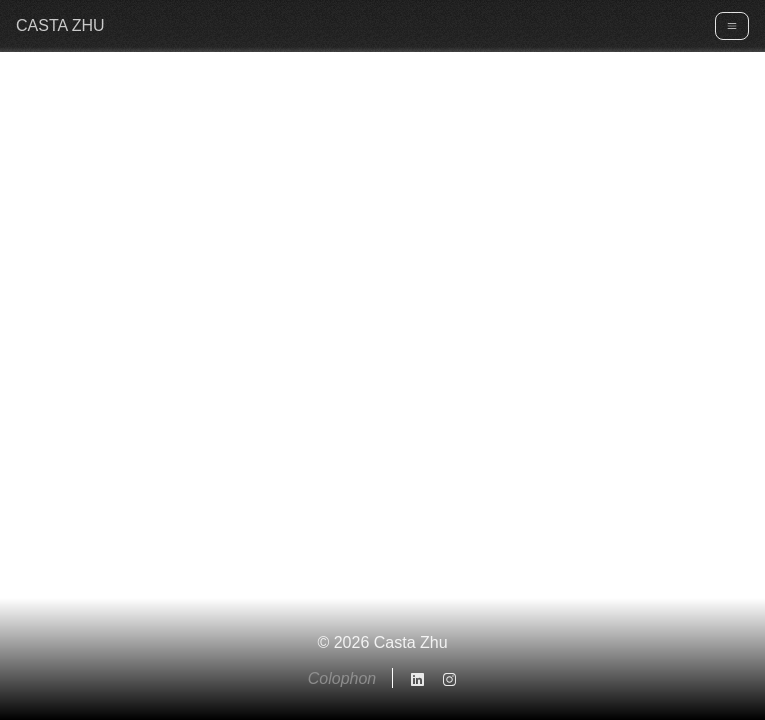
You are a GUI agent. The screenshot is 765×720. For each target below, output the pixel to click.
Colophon (342, 678)
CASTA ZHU (60, 25)
